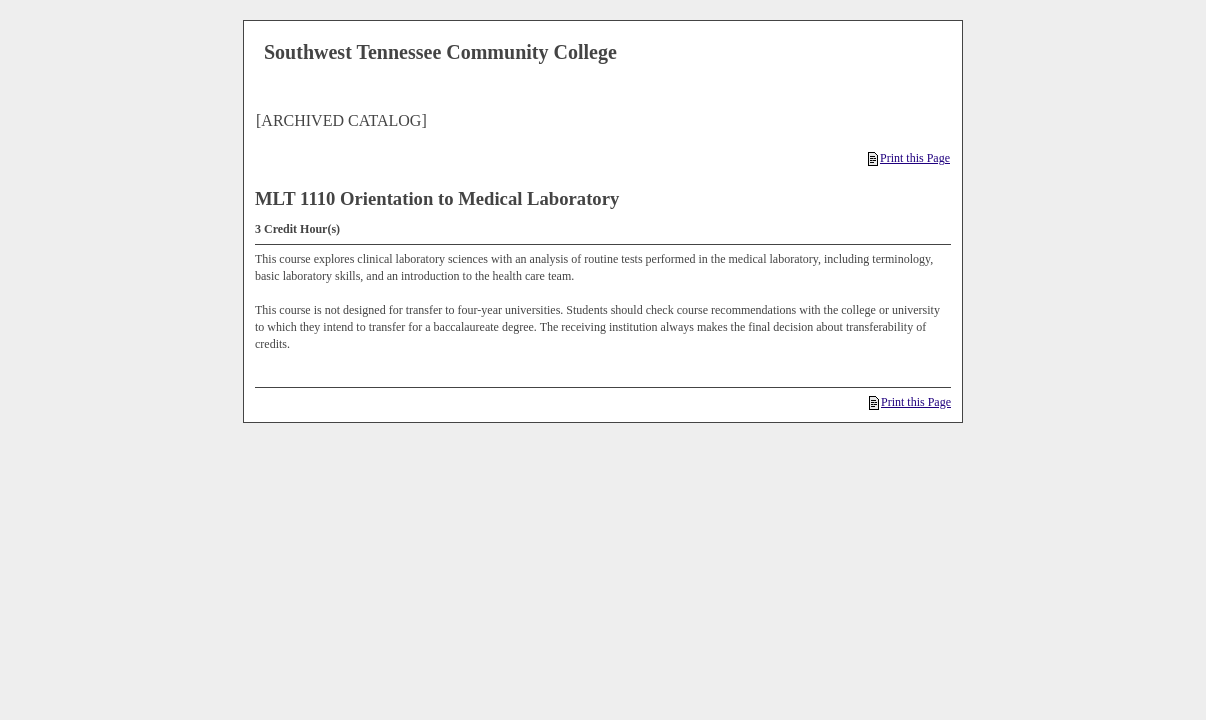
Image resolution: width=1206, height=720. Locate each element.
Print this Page (909, 158)
